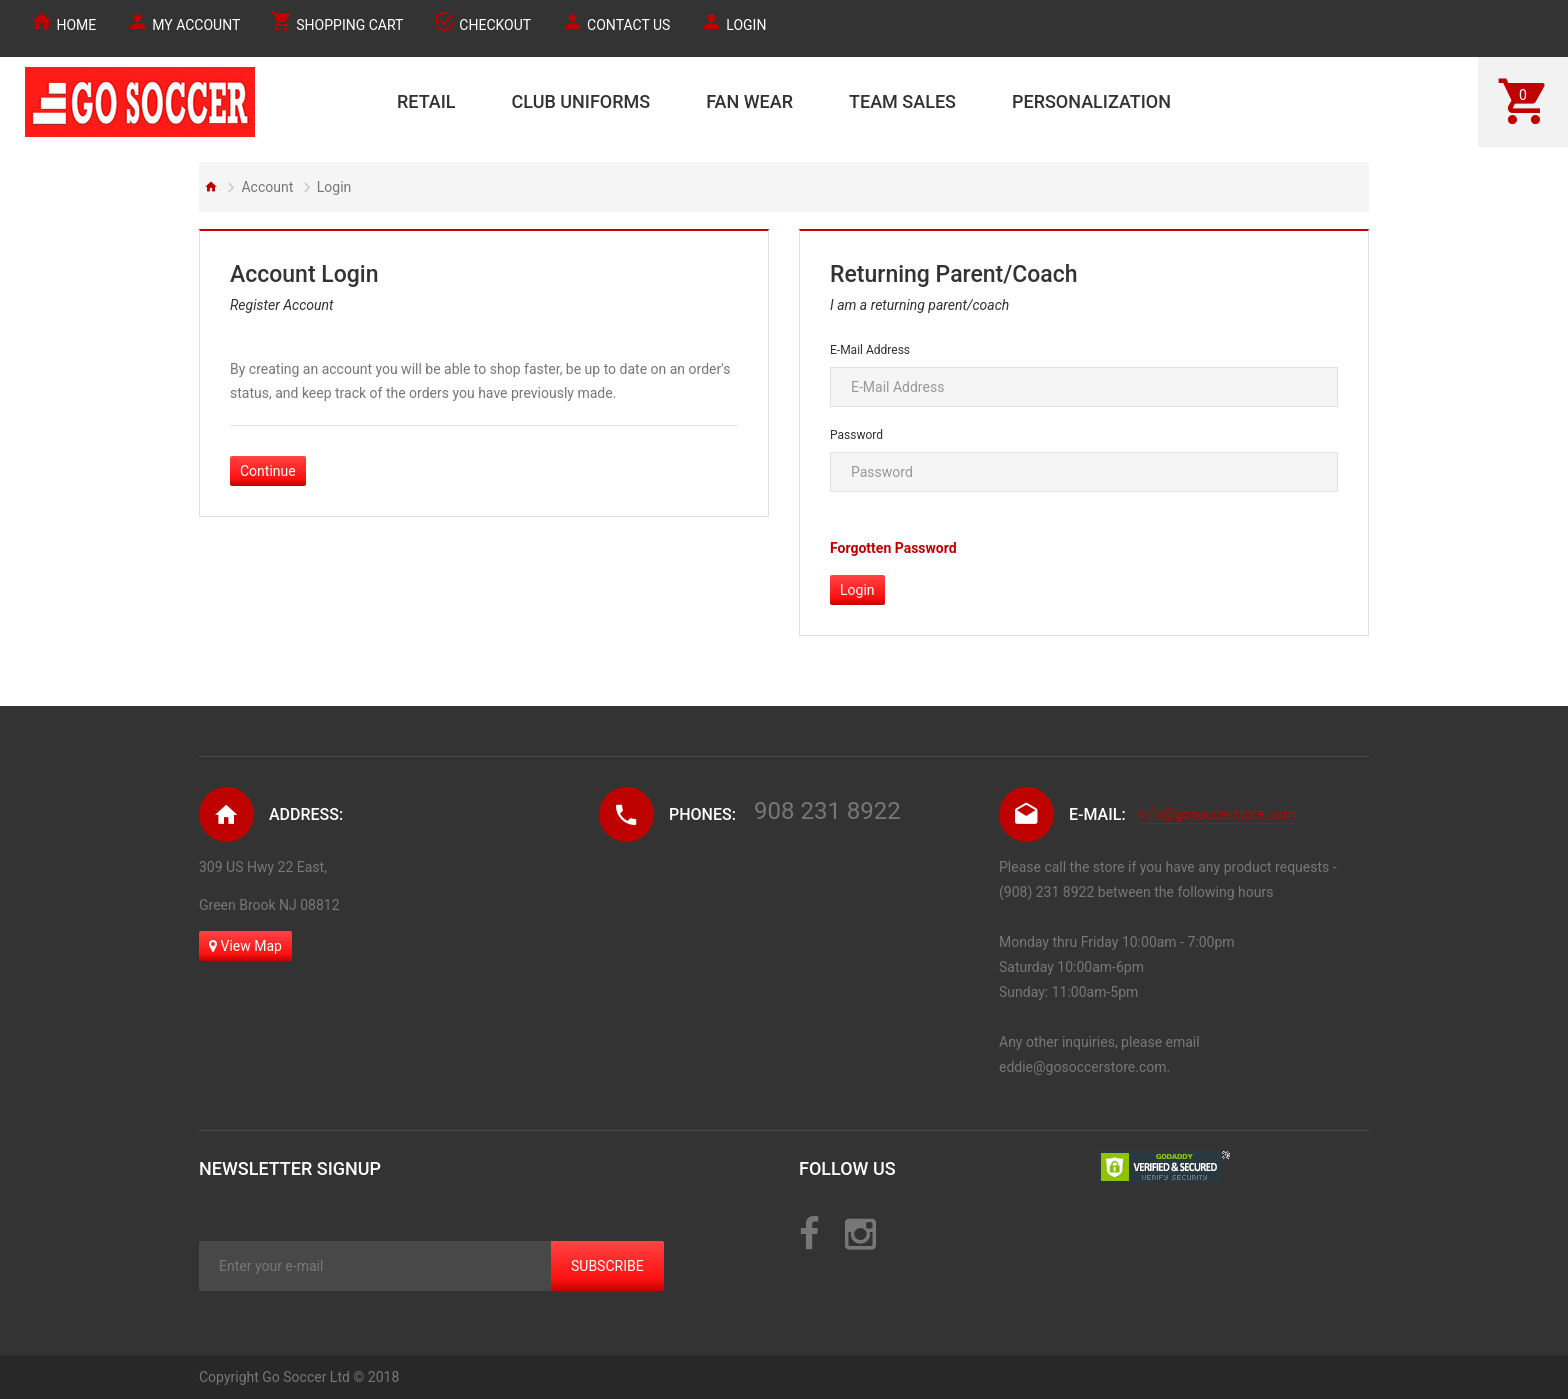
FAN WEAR (749, 101)
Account (267, 187)
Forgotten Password (893, 548)
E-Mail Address (870, 350)
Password (856, 435)
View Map (245, 946)
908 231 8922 (827, 811)
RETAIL (426, 101)
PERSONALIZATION (1091, 101)
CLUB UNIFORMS (581, 101)
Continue (268, 471)
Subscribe (607, 1266)
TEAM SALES (902, 101)
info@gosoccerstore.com (1216, 814)
